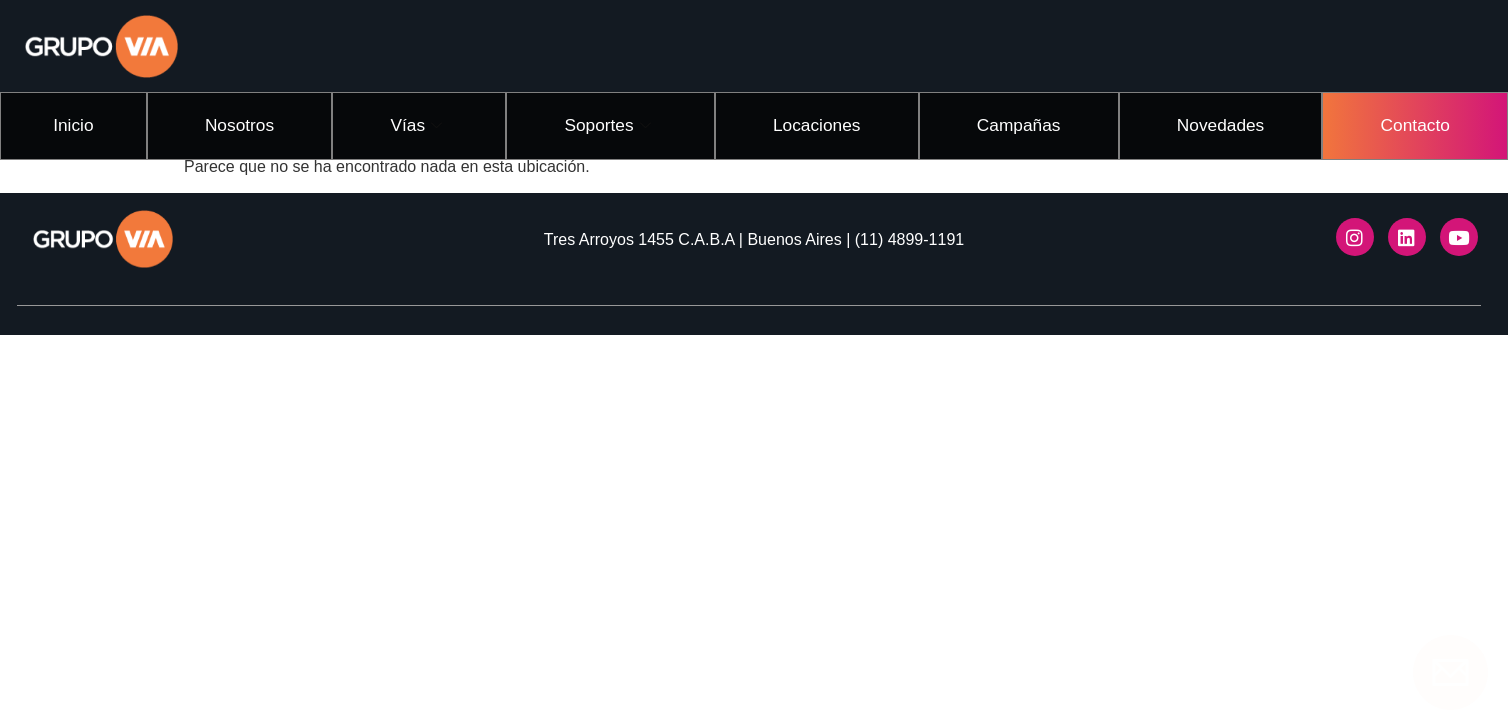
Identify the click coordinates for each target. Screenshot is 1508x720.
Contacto (1415, 123)
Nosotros (245, 123)
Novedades (1222, 123)
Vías (424, 123)
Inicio (76, 123)
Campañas (1024, 123)
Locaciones (825, 123)
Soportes (618, 123)
